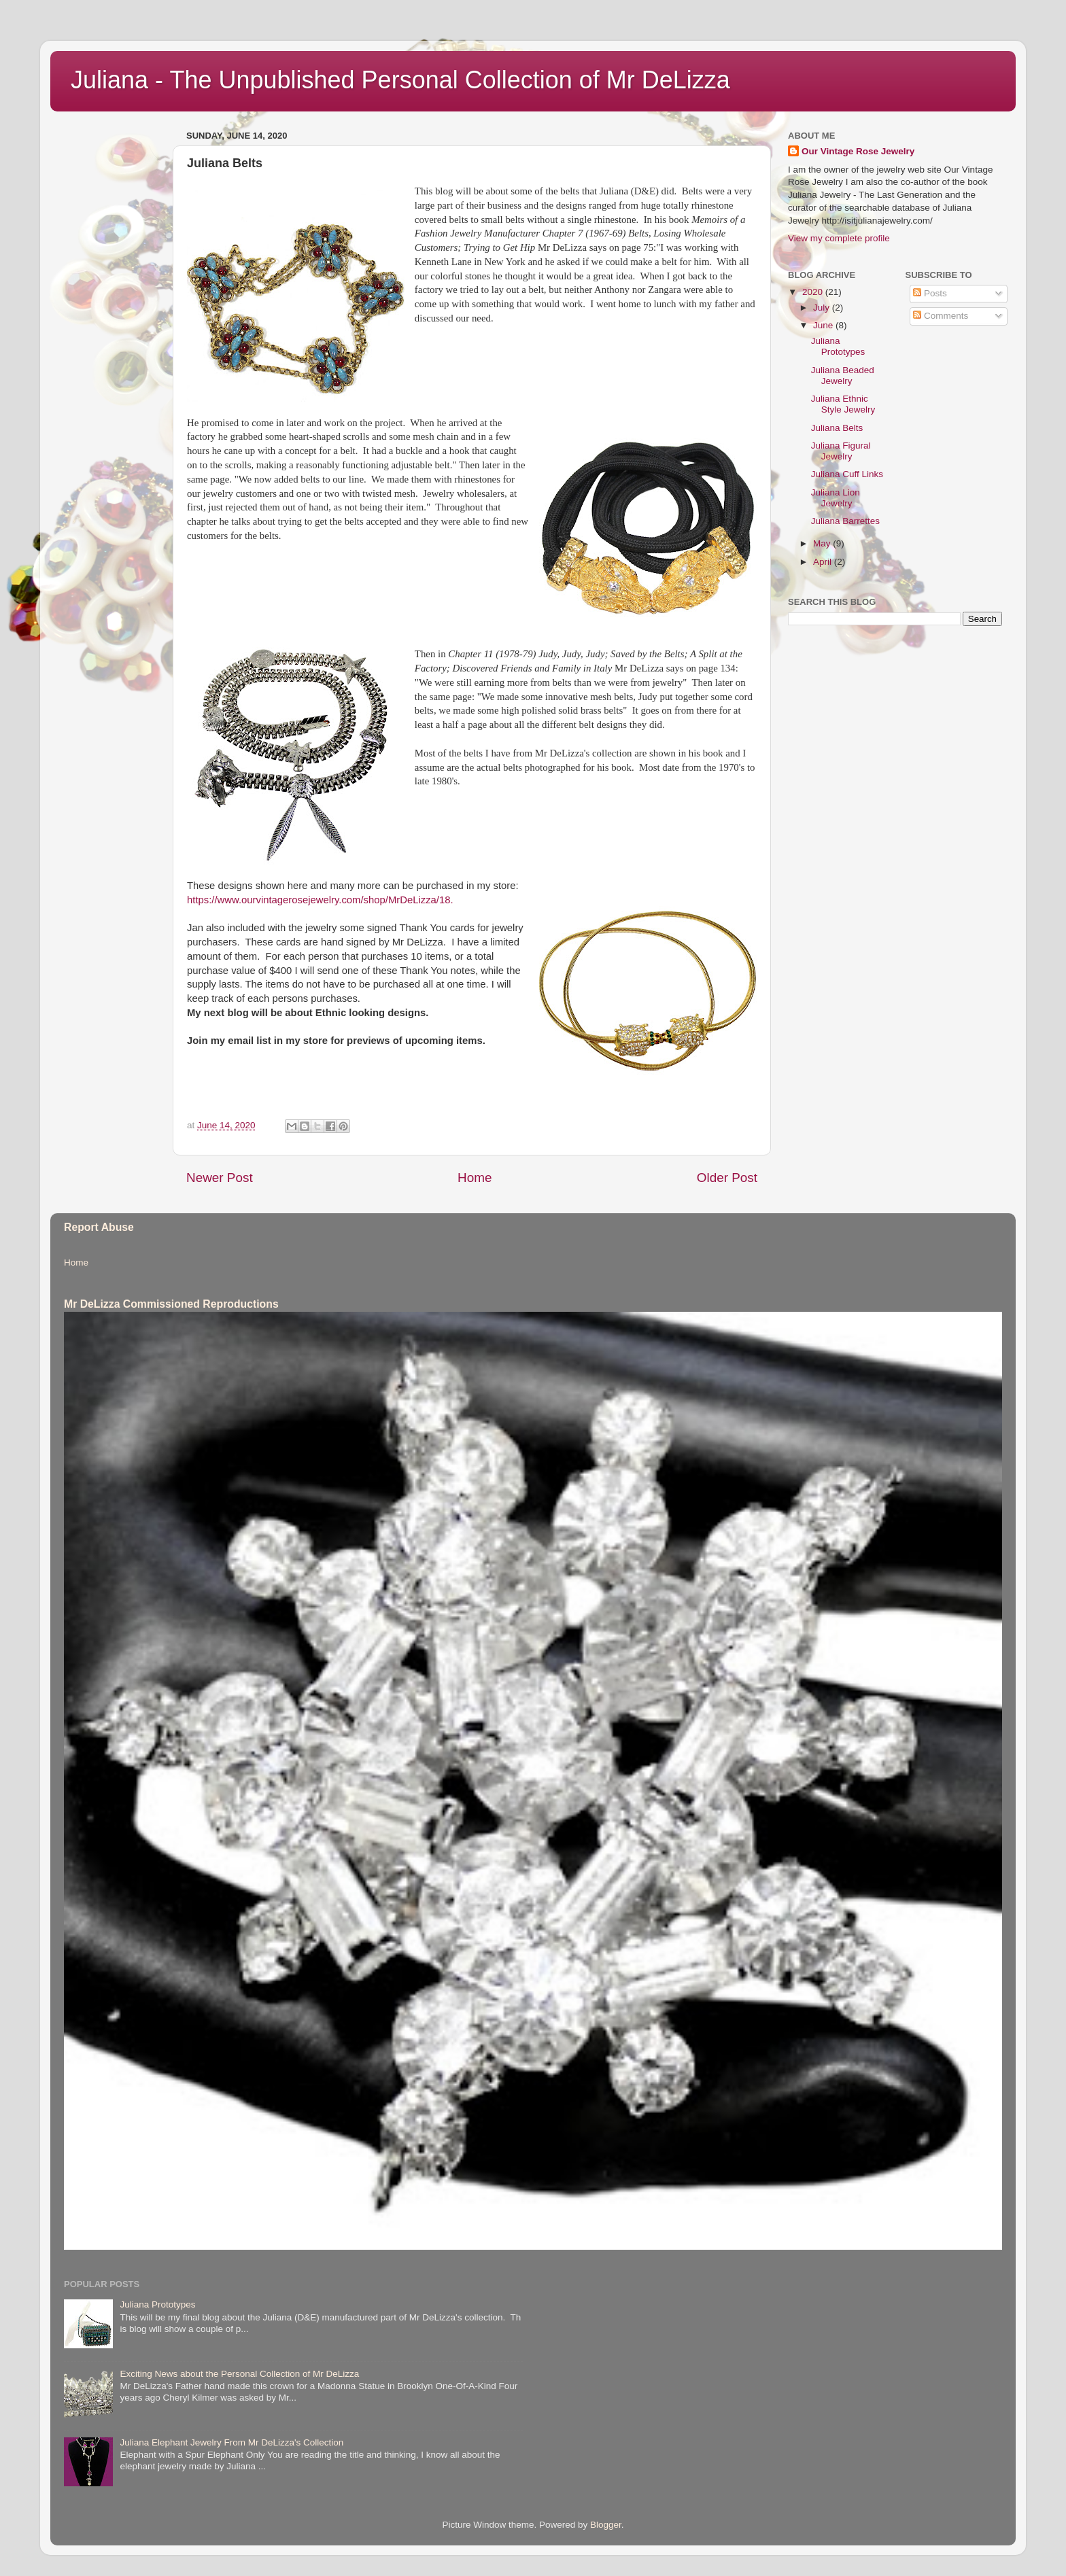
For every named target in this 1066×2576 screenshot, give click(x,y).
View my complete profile (839, 238)
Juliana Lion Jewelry (835, 497)
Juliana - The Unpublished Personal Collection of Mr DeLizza (400, 80)
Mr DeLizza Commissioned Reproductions (171, 1304)
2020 (813, 292)
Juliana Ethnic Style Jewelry (843, 404)
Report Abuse (99, 1227)
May (823, 543)
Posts (930, 293)
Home (475, 1177)
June (824, 325)
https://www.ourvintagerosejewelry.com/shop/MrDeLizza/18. (320, 899)
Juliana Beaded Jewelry (842, 375)
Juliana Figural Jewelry (841, 451)
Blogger (605, 2525)
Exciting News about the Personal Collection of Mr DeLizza (239, 2374)
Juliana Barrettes (845, 521)
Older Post (727, 1177)
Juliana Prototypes (838, 346)
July (822, 307)
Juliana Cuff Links (847, 474)
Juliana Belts (837, 428)
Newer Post (219, 1177)
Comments (940, 316)
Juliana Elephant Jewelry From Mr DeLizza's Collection (231, 2442)
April (823, 562)
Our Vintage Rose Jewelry (858, 151)
